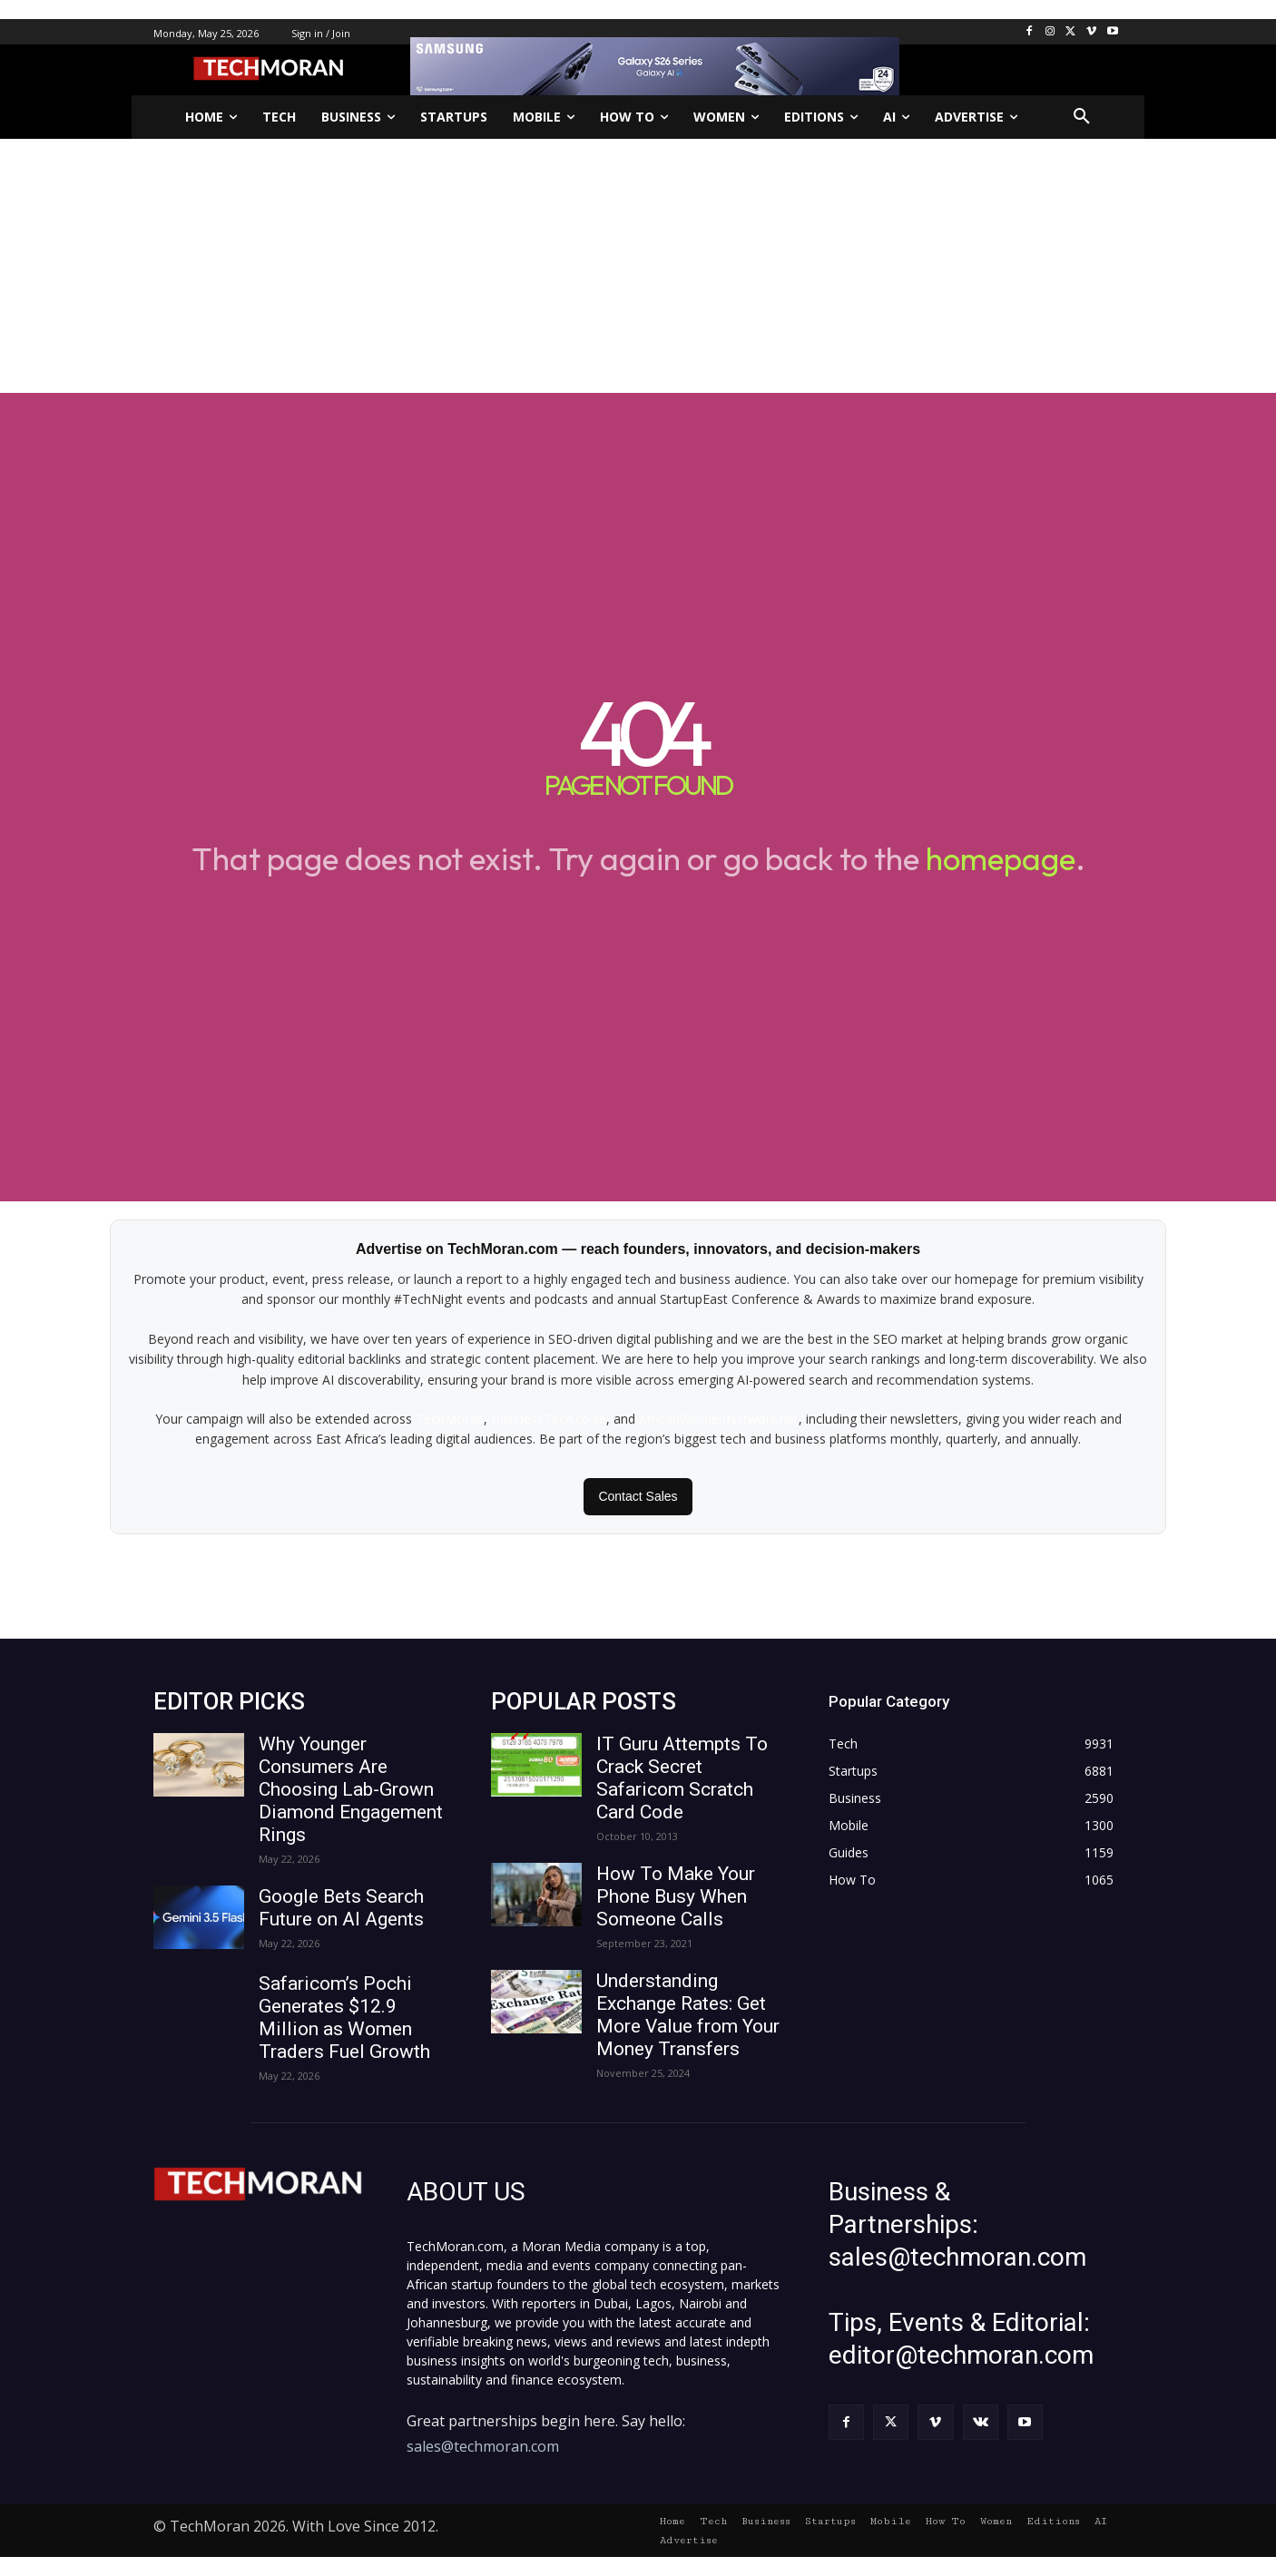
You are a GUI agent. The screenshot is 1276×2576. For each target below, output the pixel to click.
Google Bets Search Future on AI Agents (341, 1907)
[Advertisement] (638, 266)
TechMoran (450, 1418)
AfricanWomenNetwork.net (719, 1418)
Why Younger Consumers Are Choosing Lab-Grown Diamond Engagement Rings (351, 1789)
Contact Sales (637, 1496)
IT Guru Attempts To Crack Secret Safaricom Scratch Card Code (682, 1778)
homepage (1000, 858)
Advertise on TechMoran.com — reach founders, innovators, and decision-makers (638, 1249)
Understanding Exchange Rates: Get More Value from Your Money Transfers (688, 2015)
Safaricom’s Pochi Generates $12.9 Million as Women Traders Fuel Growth (344, 2017)
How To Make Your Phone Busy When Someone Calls (675, 1896)
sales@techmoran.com (483, 2446)
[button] (1082, 117)
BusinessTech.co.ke (548, 1418)
